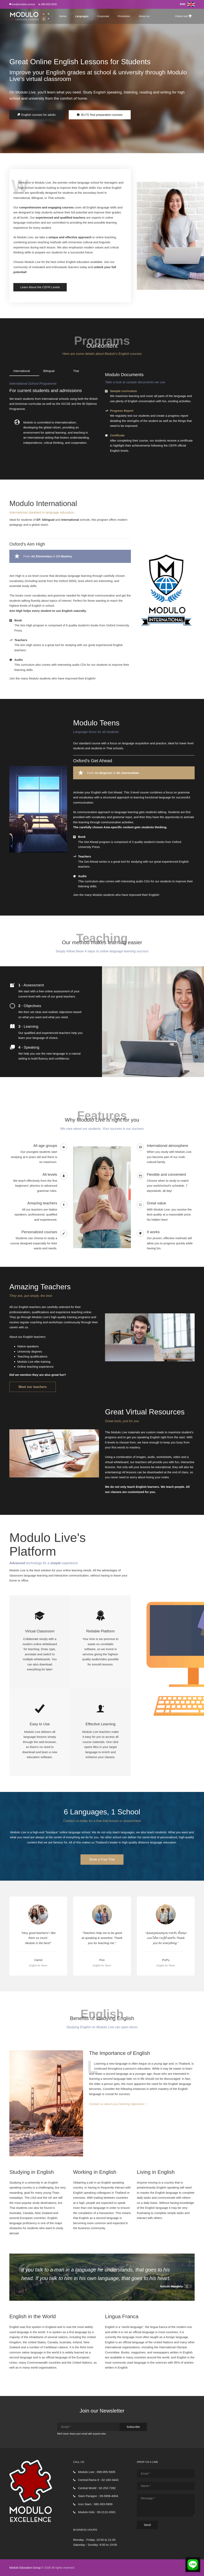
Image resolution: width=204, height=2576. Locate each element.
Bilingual (49, 371)
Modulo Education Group (25, 2567)
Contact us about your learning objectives (118, 2104)
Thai (76, 371)
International (21, 371)
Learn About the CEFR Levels (40, 287)
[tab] (24, 371)
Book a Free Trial (102, 1859)
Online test (183, 16)
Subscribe (133, 2426)
